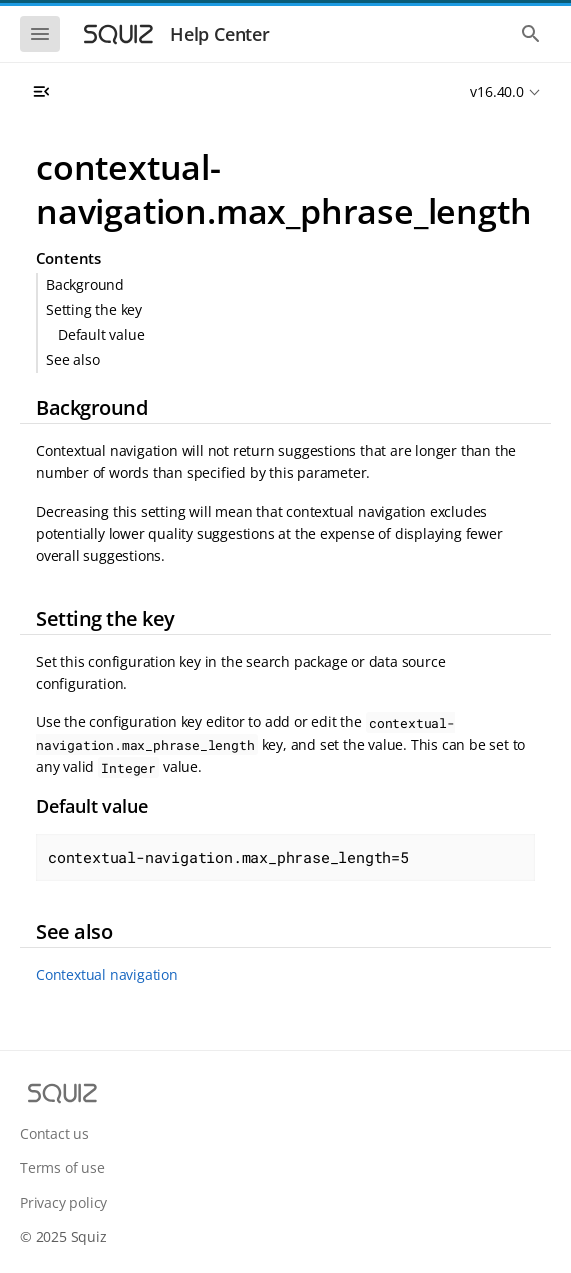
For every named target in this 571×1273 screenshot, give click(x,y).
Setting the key (94, 309)
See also (72, 359)
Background (85, 284)
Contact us (54, 1133)
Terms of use (62, 1167)
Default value (101, 334)
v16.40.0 (496, 91)
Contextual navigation (107, 974)
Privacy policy (63, 1202)
